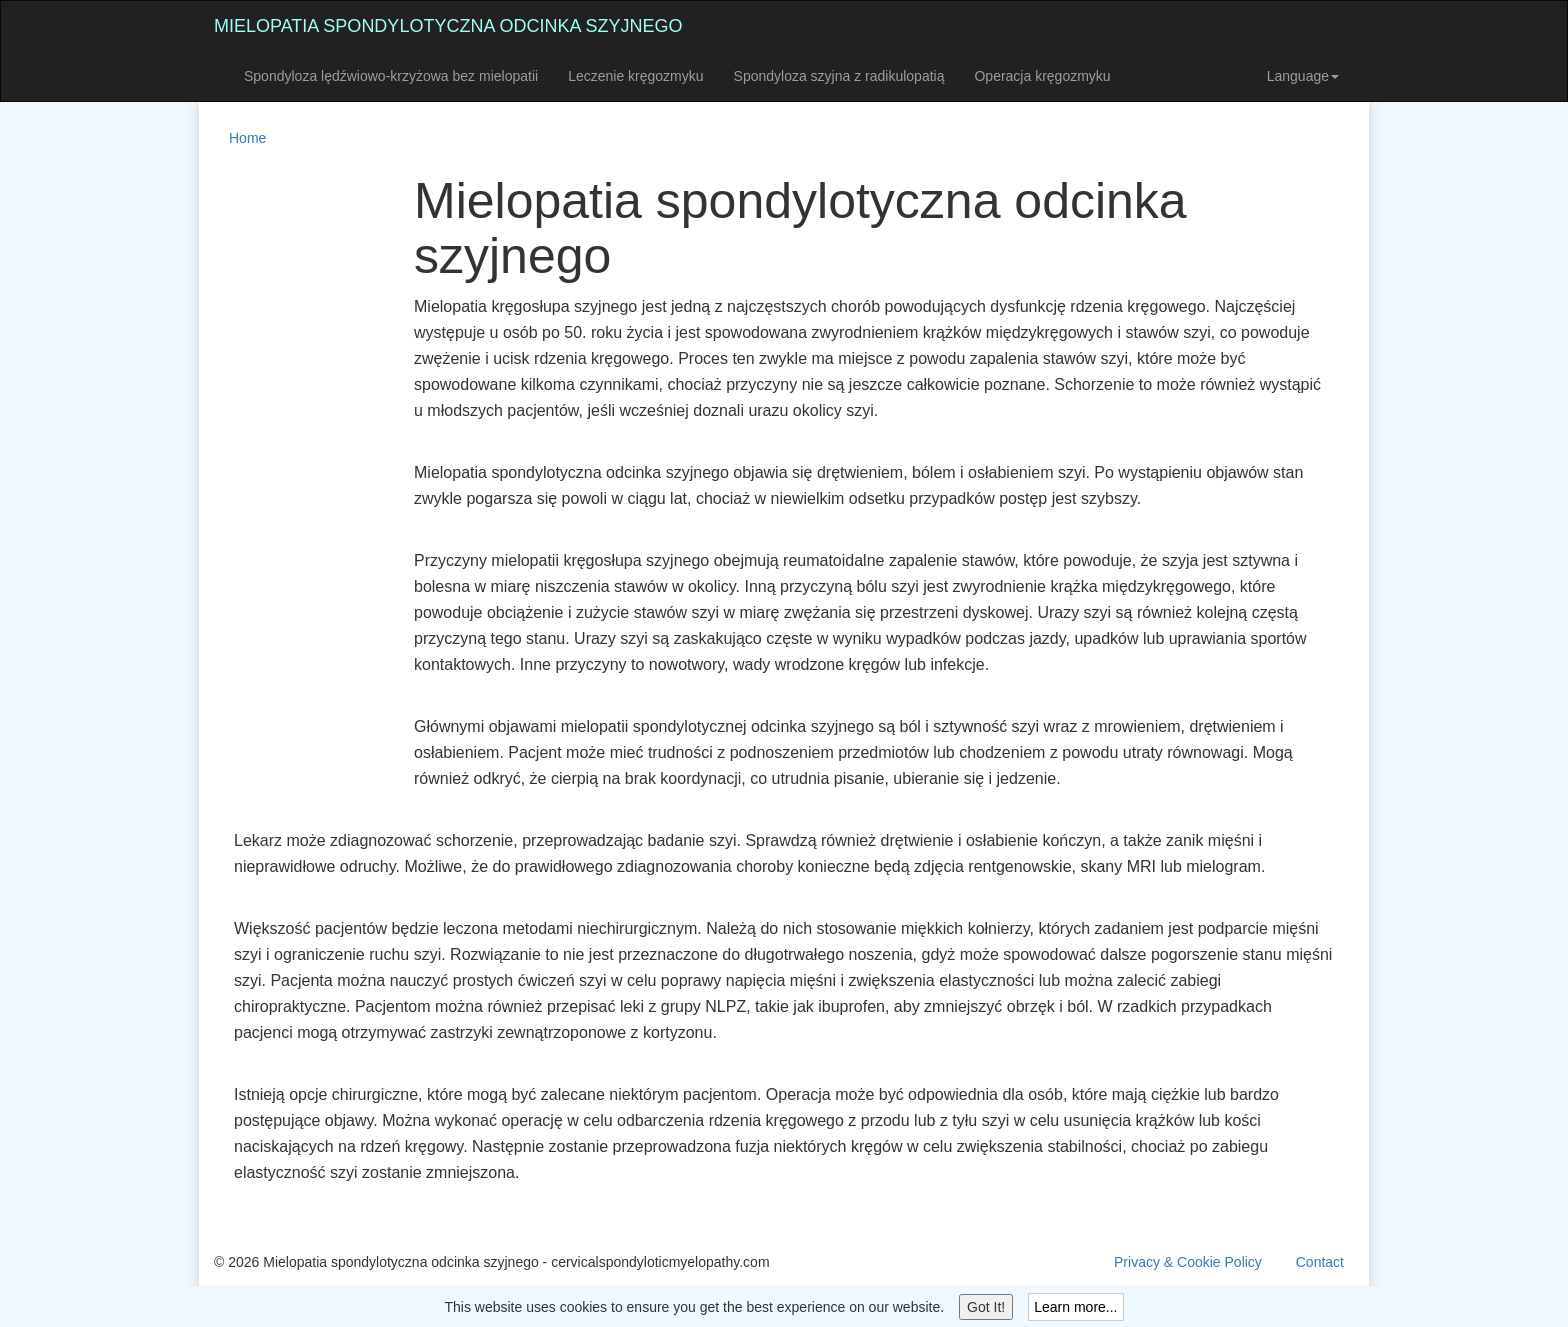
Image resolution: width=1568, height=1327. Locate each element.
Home (247, 138)
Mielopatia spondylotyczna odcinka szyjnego (448, 26)
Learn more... (1075, 1307)
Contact (1320, 1262)
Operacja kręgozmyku (1042, 76)
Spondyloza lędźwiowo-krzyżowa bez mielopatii (391, 76)
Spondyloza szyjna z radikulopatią (839, 76)
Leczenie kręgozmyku (635, 76)
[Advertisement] (294, 474)
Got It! (986, 1307)
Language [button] (1303, 76)
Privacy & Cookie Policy (1188, 1262)
